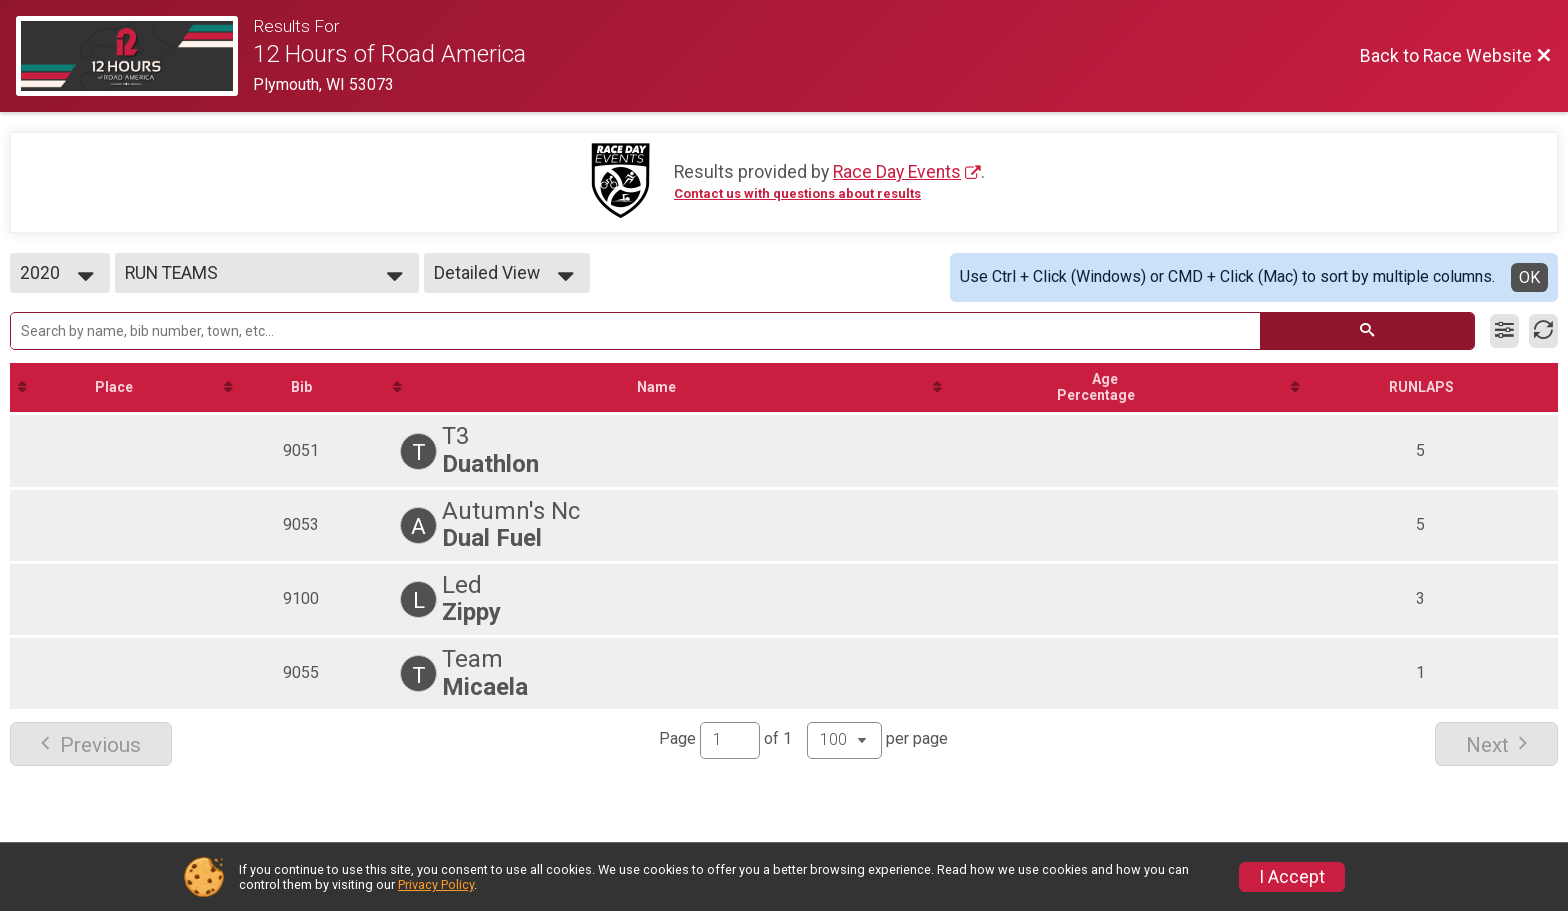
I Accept (1292, 877)
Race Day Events (897, 172)
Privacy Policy (436, 884)
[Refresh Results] (1543, 331)
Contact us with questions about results (797, 193)
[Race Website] (134, 56)
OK (1529, 277)
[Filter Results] (1504, 331)
